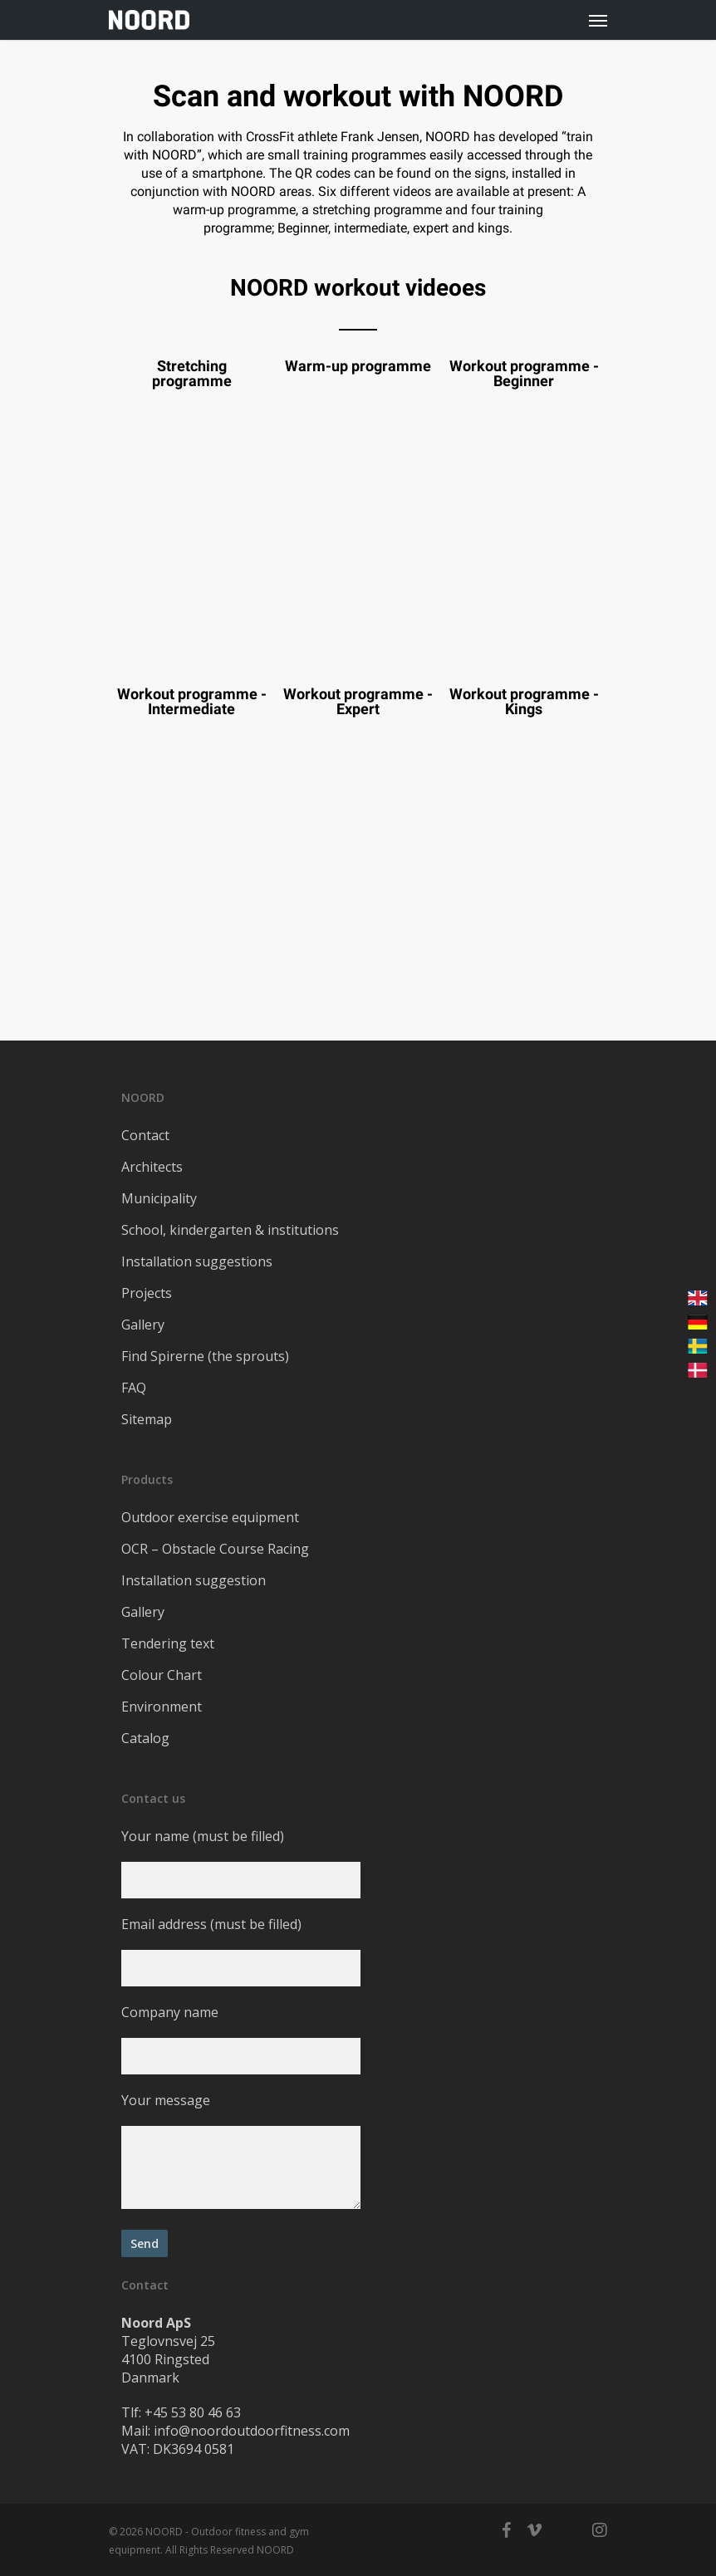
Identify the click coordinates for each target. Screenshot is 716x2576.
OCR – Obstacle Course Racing (215, 1549)
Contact (145, 1135)
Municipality (159, 1198)
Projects (146, 1293)
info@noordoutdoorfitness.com (252, 2431)
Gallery (142, 1324)
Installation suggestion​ (193, 1580)
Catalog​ (145, 1738)
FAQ (133, 1388)
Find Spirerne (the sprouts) (205, 1356)
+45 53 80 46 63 (193, 2412)
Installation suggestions (196, 1261)
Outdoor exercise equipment (210, 1517)
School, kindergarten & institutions (230, 1230)
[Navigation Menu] (598, 20)
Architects (152, 1167)
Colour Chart (161, 1675)
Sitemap (146, 1419)
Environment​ (161, 1706)
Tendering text (167, 1643)
